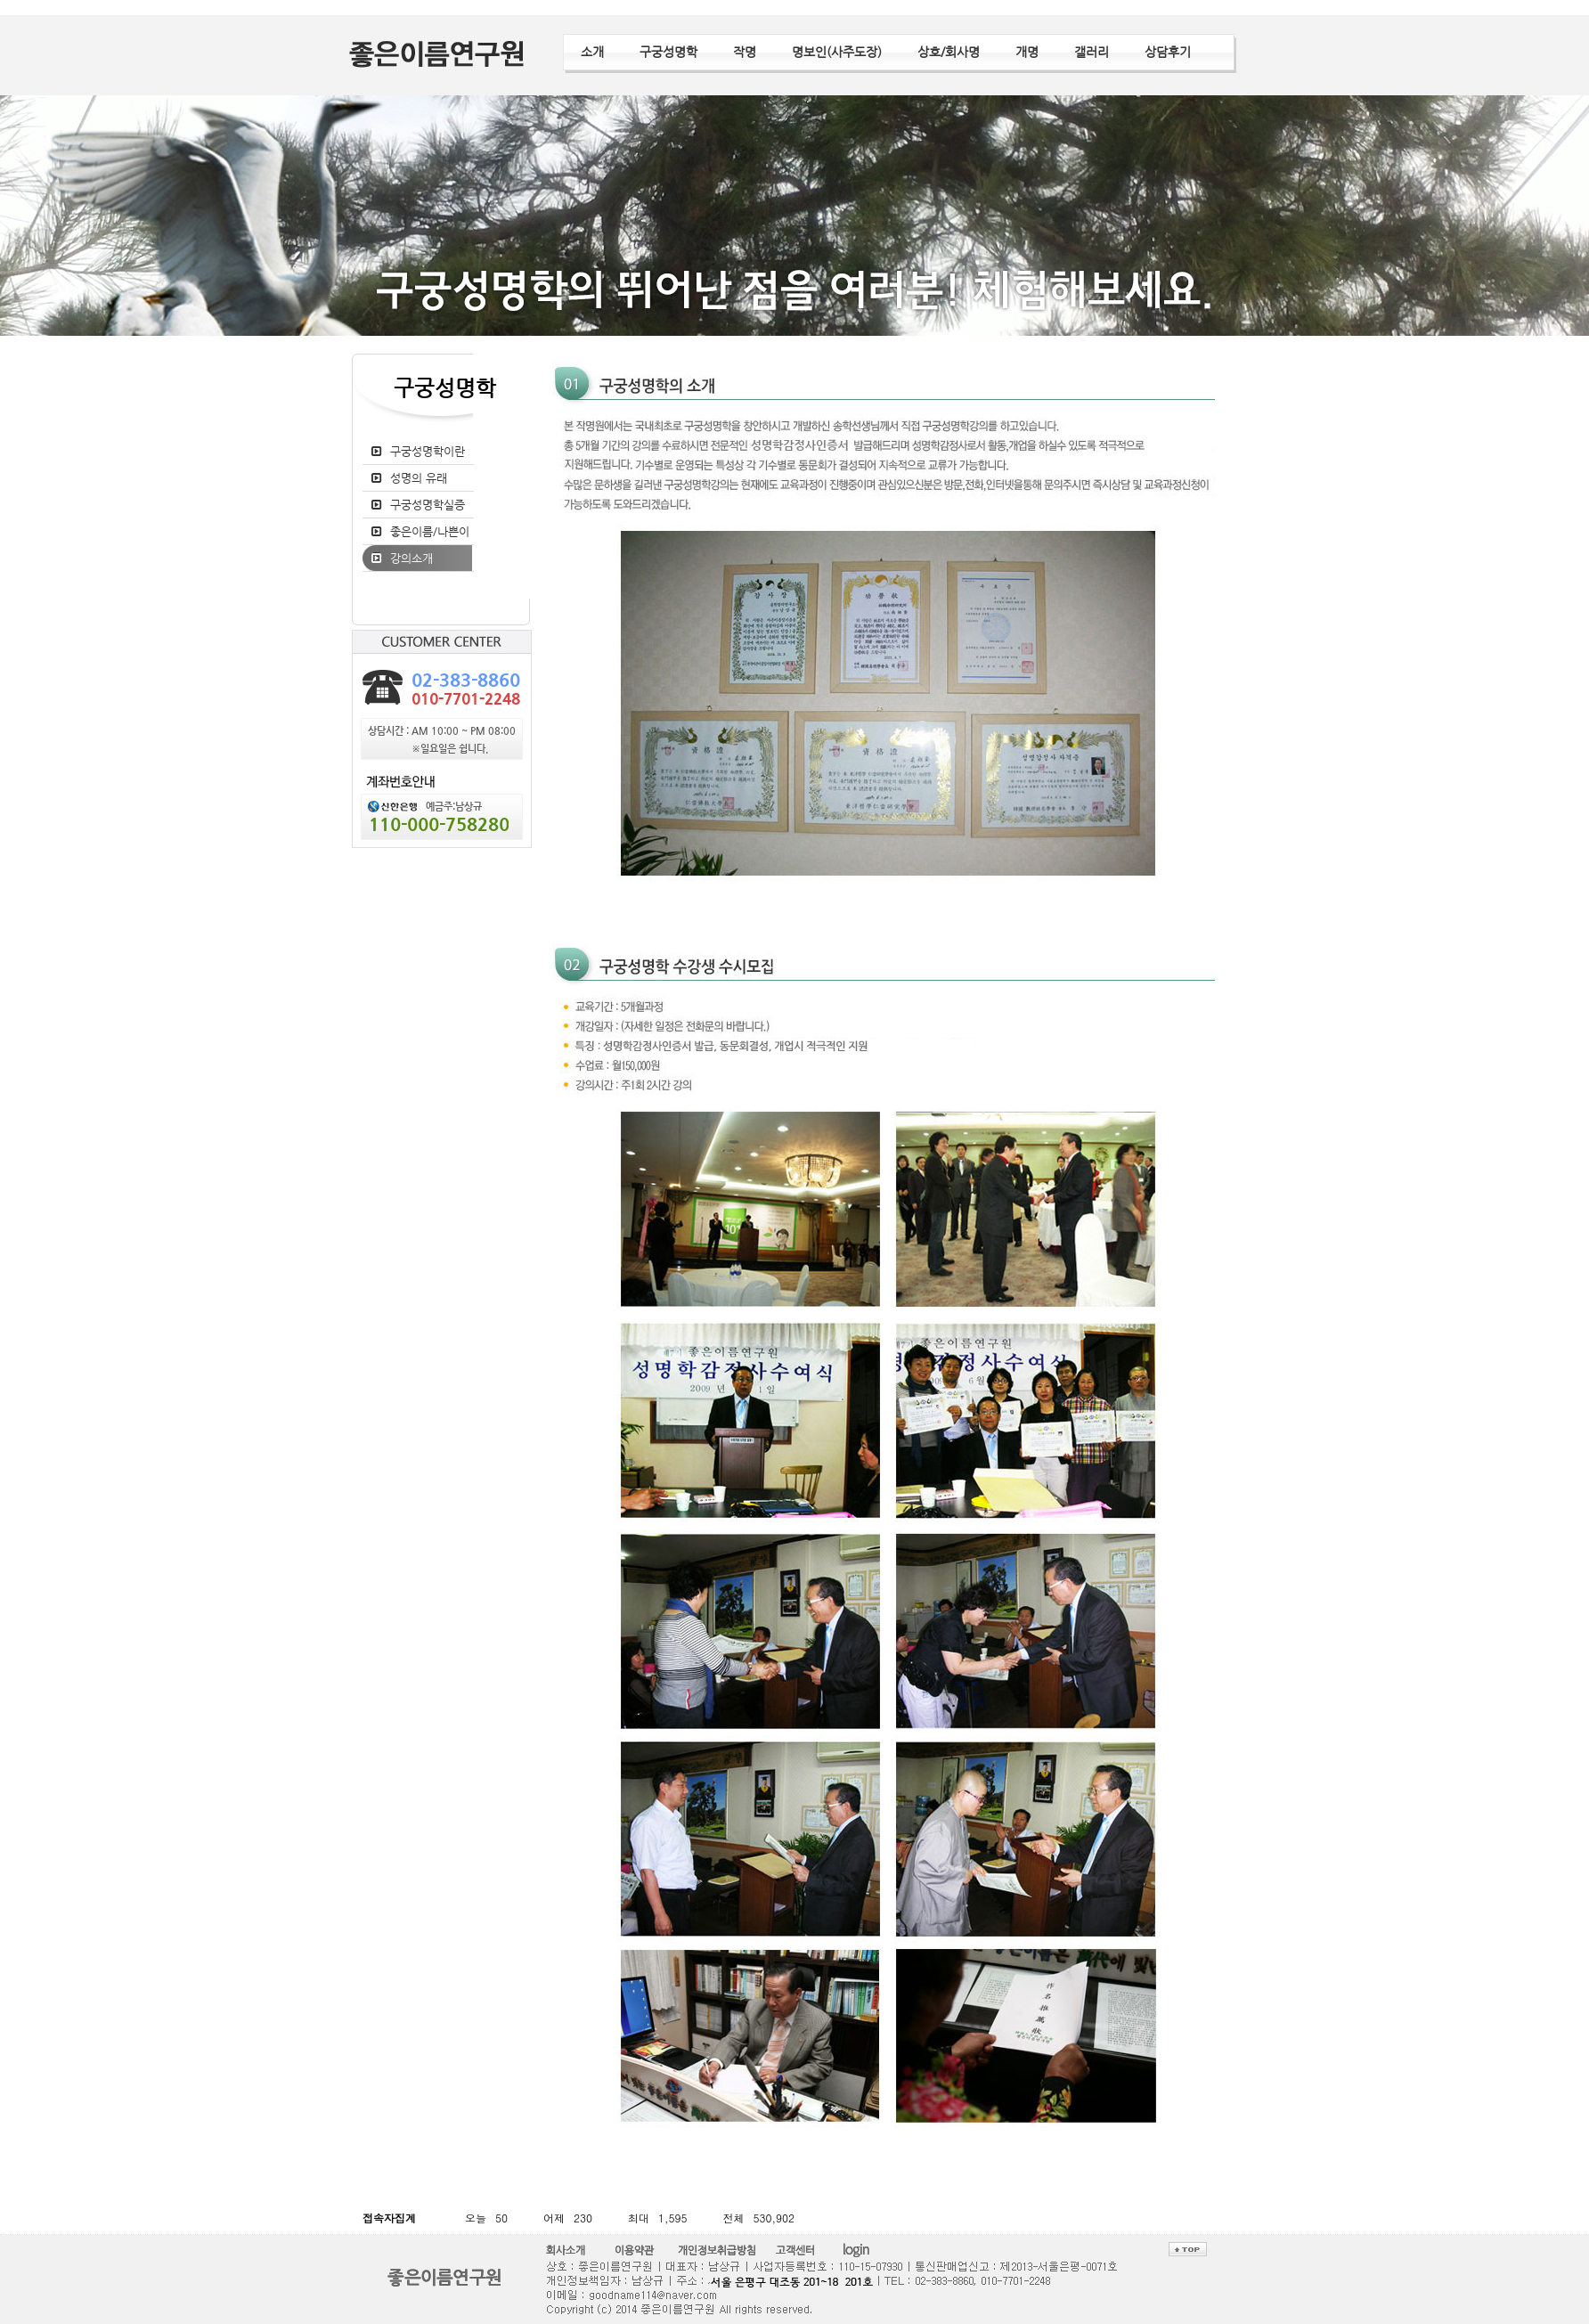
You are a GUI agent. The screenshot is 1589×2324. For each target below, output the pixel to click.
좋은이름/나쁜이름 (420, 544)
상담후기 (1168, 52)
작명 (744, 52)
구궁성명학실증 (427, 504)
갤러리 (1091, 52)
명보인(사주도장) (837, 52)
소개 (592, 52)
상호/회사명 (948, 52)
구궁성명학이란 (427, 451)
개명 (1027, 52)
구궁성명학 (668, 52)
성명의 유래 (418, 478)
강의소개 (411, 558)
